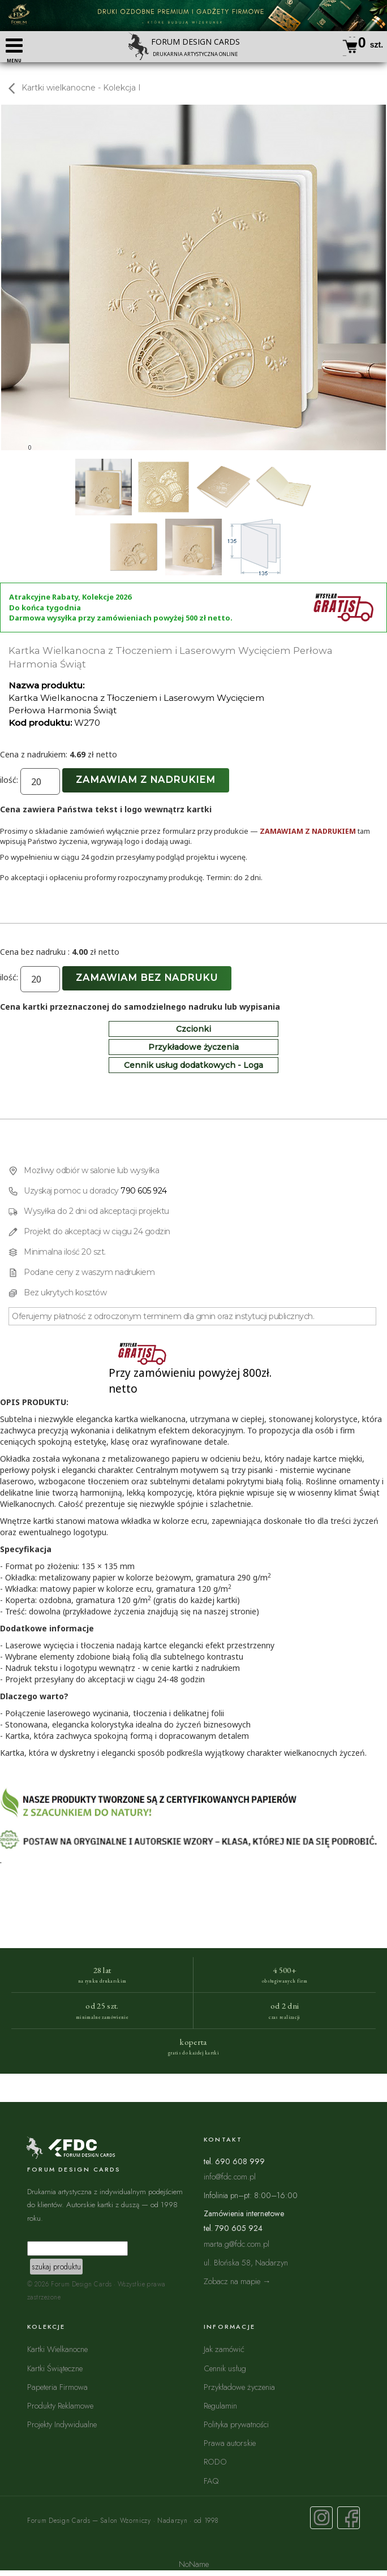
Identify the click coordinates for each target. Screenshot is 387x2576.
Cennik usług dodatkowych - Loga (193, 1065)
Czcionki (193, 1029)
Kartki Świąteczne (55, 2368)
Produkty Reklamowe (60, 2405)
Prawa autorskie (230, 2443)
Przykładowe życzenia (193, 1047)
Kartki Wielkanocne (57, 2349)
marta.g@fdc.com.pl (236, 2244)
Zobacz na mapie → (237, 2281)
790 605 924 (144, 1191)
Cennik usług (225, 2368)
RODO (215, 2461)
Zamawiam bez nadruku (147, 977)
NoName (194, 2564)
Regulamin (220, 2405)
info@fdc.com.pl (230, 2176)
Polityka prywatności (236, 2424)
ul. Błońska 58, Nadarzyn (246, 2262)
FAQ (211, 2481)
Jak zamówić (224, 2349)
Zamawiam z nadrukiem (146, 779)
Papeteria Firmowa (57, 2387)
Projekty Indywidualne (62, 2424)
